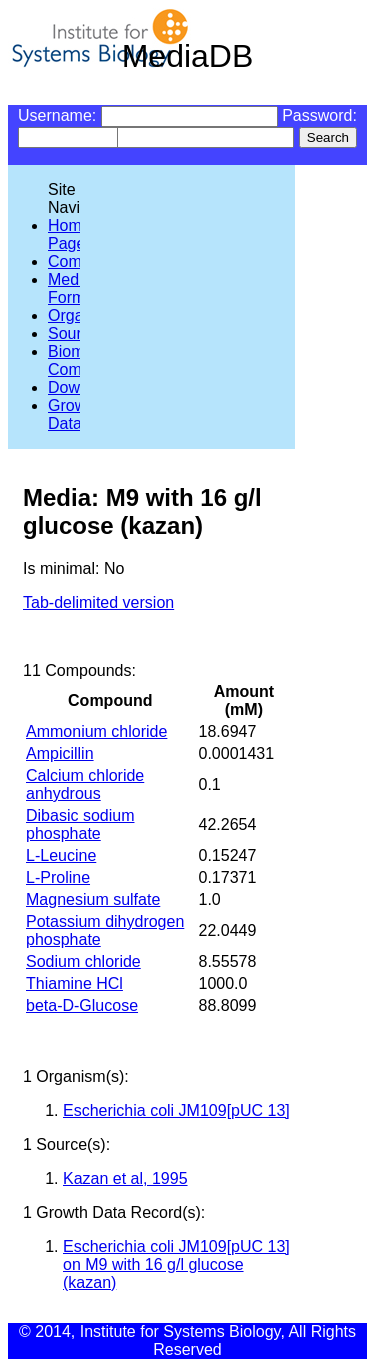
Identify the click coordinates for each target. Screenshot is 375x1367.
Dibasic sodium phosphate (80, 824)
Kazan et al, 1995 (125, 1178)
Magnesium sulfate (93, 899)
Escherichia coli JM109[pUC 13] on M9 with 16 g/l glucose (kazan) (176, 1264)
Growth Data (74, 414)
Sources (77, 333)
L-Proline (58, 877)
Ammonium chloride (96, 731)
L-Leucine (61, 855)
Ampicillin (60, 753)
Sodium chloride (83, 961)
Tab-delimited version (98, 602)
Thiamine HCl (74, 983)
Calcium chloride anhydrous (85, 784)
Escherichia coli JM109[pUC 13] (176, 1110)
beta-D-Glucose (82, 1005)
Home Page (69, 234)
